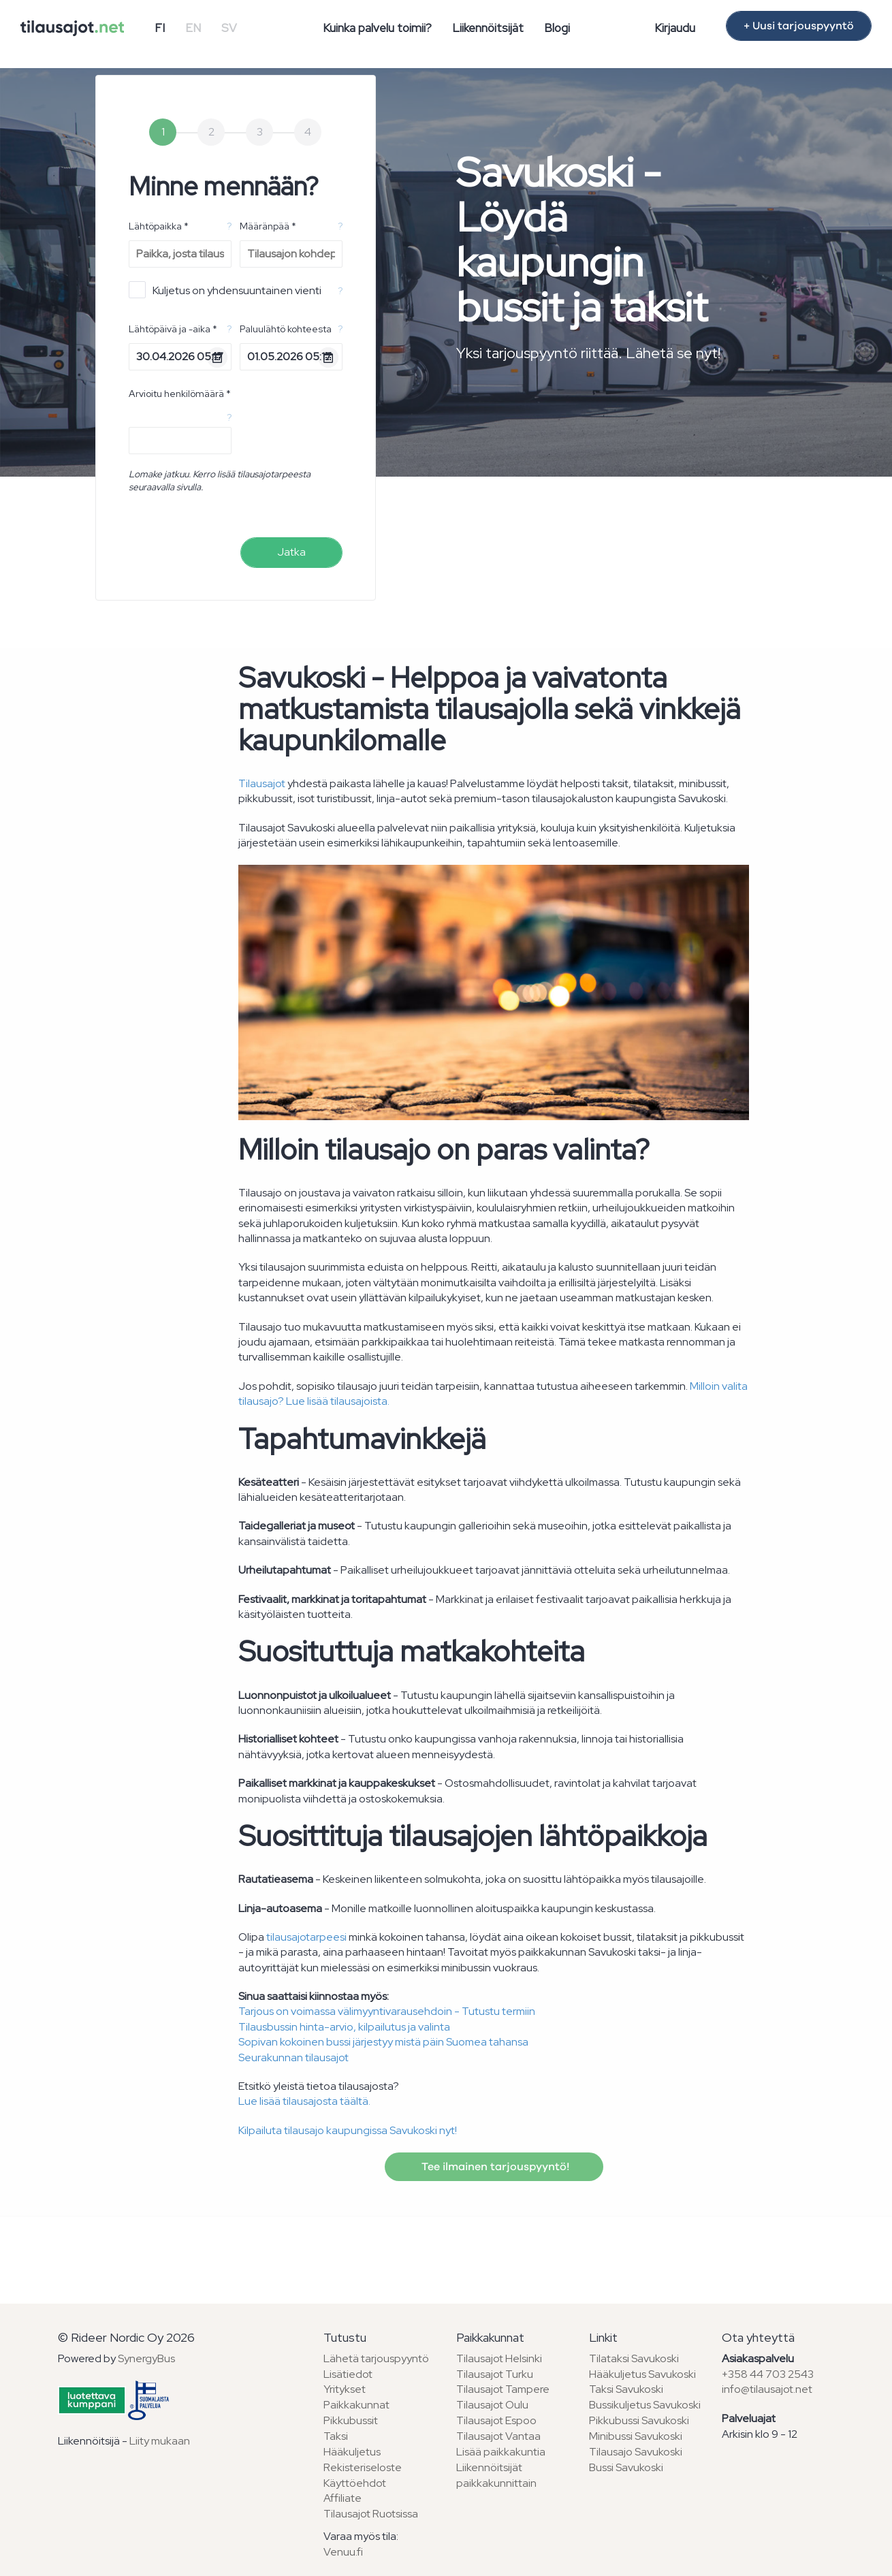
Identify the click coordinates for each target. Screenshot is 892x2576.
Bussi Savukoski (626, 2467)
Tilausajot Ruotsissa (370, 2514)
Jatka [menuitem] (291, 552)
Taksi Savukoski (626, 2389)
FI (160, 27)
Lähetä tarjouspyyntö (376, 2358)
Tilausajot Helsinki (499, 2358)
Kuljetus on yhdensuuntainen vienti (225, 289)
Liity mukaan (159, 2441)
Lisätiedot (347, 2374)
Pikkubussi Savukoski (639, 2420)
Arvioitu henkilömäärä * (180, 393)
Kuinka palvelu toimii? (377, 27)
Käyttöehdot (354, 2483)
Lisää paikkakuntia (500, 2452)
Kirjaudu (674, 27)
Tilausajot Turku (494, 2374)
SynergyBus (146, 2358)
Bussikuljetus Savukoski (645, 2405)
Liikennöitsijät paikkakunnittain (496, 2475)
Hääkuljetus (352, 2452)
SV (229, 27)
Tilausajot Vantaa (498, 2436)
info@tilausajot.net (767, 2389)
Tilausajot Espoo (496, 2420)
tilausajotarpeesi (306, 1937)
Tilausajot (261, 783)
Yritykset (344, 2389)
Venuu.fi (343, 2552)
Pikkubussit (350, 2420)
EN (193, 27)
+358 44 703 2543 (768, 2374)
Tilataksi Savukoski (634, 2358)
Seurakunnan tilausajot (293, 2057)
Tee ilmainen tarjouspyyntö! (494, 2166)
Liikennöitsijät (488, 27)
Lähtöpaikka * (159, 226)
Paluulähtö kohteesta (286, 329)
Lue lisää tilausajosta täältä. (304, 2101)
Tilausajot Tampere (502, 2389)
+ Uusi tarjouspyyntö (799, 25)
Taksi (335, 2436)
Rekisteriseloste (362, 2467)
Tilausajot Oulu (492, 2405)
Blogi (557, 27)
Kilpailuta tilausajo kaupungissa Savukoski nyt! (347, 2130)
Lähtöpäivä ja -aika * (173, 329)
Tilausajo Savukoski (635, 2452)
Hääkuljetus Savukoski (642, 2374)
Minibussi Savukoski (635, 2436)
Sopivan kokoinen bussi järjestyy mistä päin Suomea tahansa (383, 2042)
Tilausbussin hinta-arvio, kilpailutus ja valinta (344, 2027)
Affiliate (342, 2498)
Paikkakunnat (356, 2405)
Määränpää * (268, 226)
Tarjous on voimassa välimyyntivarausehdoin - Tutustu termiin (386, 2011)
